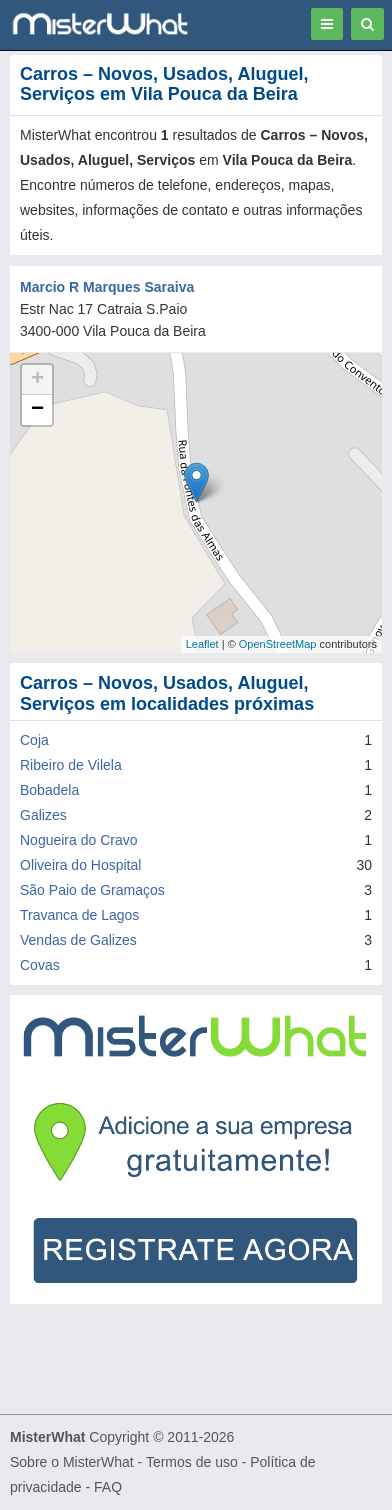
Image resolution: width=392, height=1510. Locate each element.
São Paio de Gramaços (92, 890)
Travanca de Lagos (79, 915)
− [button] (37, 410)
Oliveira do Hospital (80, 865)
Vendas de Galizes (78, 940)
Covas (40, 965)
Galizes (43, 815)
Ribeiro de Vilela (71, 765)
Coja (34, 740)
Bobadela (49, 790)
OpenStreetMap (278, 644)
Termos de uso (192, 1462)
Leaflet (202, 644)
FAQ (108, 1487)
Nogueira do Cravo (79, 840)
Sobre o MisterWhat (72, 1462)
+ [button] (37, 380)
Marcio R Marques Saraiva (107, 287)
